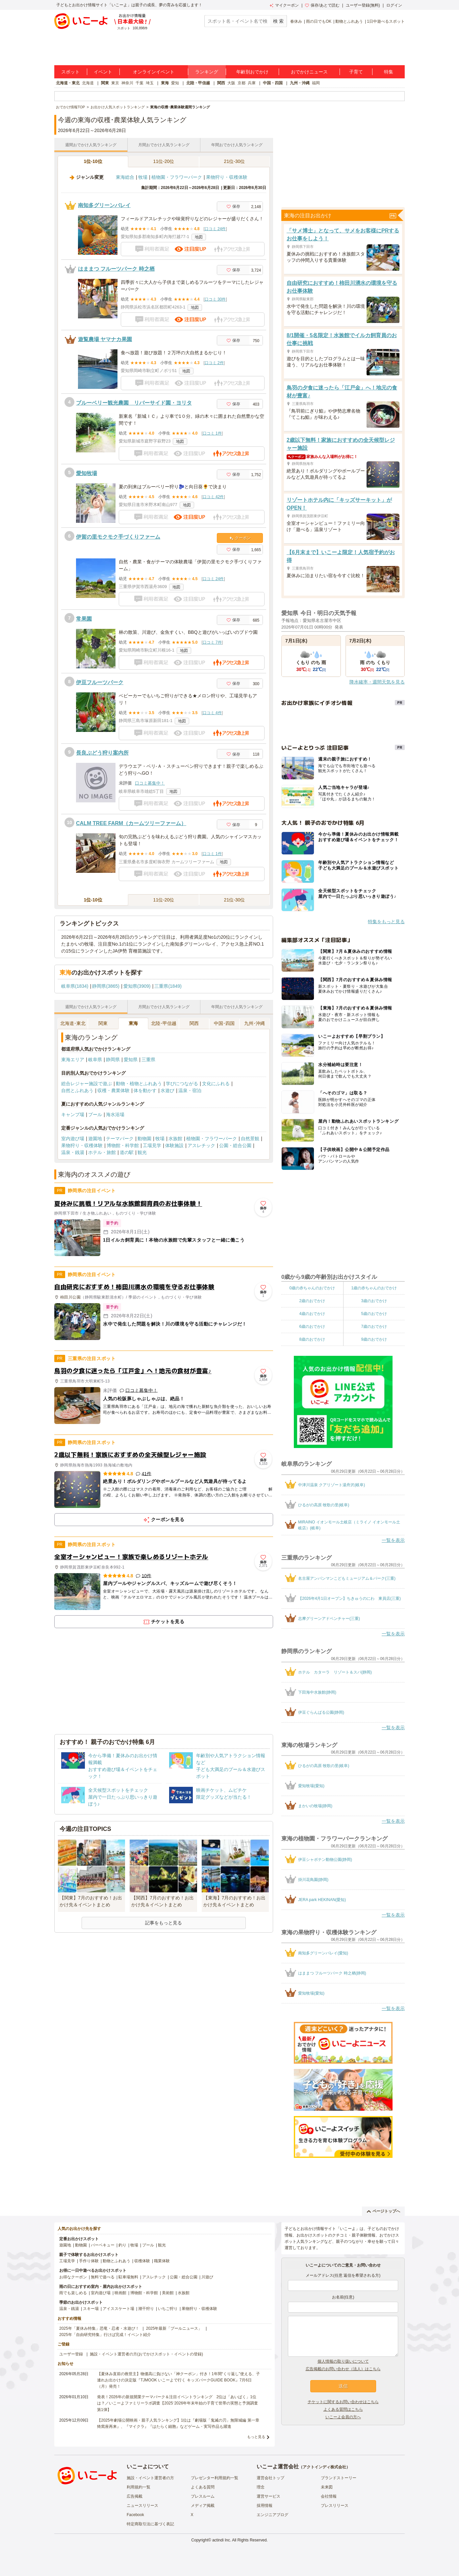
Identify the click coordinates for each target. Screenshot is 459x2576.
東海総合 (125, 177)
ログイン (394, 5)
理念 (261, 2487)
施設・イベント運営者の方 (150, 2478)
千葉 (139, 83)
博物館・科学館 (123, 1145)
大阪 (231, 83)
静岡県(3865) (105, 986)
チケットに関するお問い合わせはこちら (343, 2402)
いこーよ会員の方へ (343, 2417)
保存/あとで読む (322, 5)
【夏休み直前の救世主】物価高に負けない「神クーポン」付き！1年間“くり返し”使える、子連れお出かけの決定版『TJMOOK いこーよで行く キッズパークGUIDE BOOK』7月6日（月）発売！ (178, 2380)
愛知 (175, 83)
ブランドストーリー (338, 2478)
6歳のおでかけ (312, 1326)
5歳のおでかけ (374, 1313)
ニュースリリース (142, 2505)
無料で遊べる (103, 2277)
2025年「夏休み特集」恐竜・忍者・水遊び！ (99, 2328)
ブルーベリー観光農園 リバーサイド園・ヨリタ (134, 403)
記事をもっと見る (163, 1922)
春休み (296, 21)
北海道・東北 (68, 83)
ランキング (206, 71)
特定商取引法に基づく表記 (150, 2524)
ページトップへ (383, 2211)
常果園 (84, 619)
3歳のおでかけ (374, 1301)
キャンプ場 (72, 1114)
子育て (356, 71)
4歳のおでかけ (312, 1313)
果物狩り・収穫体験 (226, 177)
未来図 (327, 2487)
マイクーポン (284, 5)
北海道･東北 (73, 1023)
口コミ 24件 (215, 229)
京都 (241, 83)
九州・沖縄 (300, 83)
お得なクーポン (73, 2277)
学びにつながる (182, 1083)
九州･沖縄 (254, 1023)
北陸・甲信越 (198, 83)
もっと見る (256, 2437)
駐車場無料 (128, 2277)
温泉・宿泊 (189, 1090)
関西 (221, 83)
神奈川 (127, 83)
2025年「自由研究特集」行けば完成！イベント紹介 (105, 2334)
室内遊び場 (72, 1138)
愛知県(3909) (136, 986)
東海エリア (72, 1059)
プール (95, 1114)
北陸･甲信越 (163, 1023)
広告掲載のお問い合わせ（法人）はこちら (343, 2369)
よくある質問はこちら (343, 2409)
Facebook (135, 2514)
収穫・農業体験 (113, 1090)
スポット (70, 71)
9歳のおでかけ (374, 1339)
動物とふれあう (349, 21)
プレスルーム (203, 2496)
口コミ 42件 (213, 497)
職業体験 (162, 2261)
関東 (105, 83)
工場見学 (152, 1145)
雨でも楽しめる (73, 2293)
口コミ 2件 (214, 363)
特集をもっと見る (386, 921)
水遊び (167, 1090)
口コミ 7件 (212, 642)
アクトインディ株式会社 (324, 2467)
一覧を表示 (393, 1540)
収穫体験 (142, 2261)
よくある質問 (203, 2487)
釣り (122, 2245)
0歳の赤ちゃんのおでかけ (312, 1288)
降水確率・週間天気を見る (377, 681)
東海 (165, 83)
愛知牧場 (86, 473)
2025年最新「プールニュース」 (174, 2328)
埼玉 (150, 83)
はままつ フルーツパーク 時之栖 (116, 269)
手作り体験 (89, 2261)
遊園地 (95, 1138)
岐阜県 (95, 1059)
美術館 (168, 2293)
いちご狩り (168, 2308)
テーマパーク (120, 1138)
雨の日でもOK (318, 21)
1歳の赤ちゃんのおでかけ (374, 1288)
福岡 (316, 83)
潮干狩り (146, 2308)
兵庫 (252, 83)
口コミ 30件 (215, 299)
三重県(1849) (167, 986)
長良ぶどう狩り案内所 (102, 753)
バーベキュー (103, 2245)
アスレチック (201, 1145)
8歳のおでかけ (312, 1339)
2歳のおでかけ (312, 1301)
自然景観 (250, 1138)
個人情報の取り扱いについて (343, 2361)
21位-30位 (234, 161)
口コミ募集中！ (150, 783)
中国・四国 (273, 83)
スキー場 (91, 2308)
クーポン (240, 538)
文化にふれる (216, 1083)
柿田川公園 (70, 1297)
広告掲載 (134, 2496)
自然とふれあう (77, 1090)
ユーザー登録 (71, 2354)
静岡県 (113, 1059)
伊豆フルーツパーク (99, 682)
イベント (103, 71)
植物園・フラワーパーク (176, 177)
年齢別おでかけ (252, 71)
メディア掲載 (203, 2505)
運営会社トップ (270, 2478)
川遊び (207, 2277)
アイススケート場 (118, 2308)
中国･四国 (224, 1023)
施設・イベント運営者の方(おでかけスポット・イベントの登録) (146, 2354)
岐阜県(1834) (74, 986)
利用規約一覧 (138, 2487)
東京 (115, 83)
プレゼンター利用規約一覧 (214, 2478)
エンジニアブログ (272, 2514)
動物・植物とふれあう (139, 1083)
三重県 (148, 1059)
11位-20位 (163, 161)
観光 (142, 1152)
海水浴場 (115, 1114)
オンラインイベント (153, 71)
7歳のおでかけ (374, 1326)
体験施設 (174, 1145)
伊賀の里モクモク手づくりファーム (118, 537)
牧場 (142, 177)
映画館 (120, 2293)
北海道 (88, 83)
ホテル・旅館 (102, 1152)
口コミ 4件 (212, 713)
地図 (199, 237)
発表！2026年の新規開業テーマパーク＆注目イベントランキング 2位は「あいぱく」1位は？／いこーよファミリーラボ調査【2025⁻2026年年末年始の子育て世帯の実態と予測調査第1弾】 (177, 2403)
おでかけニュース (309, 71)
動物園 (144, 1138)
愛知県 (131, 1059)
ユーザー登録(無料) (363, 5)
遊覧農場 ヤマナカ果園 (105, 339)
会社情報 (329, 2496)
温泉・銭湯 (72, 1152)
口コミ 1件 (212, 433)
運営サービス (268, 2496)
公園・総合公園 (235, 1145)
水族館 (175, 1138)
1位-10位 (93, 161)
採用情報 (264, 2505)
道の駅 (127, 1152)
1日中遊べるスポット (386, 21)
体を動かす (145, 1090)
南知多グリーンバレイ (104, 205)
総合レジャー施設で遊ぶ (86, 1083)
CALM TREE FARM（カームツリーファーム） (131, 823)
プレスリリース (334, 2505)
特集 (388, 71)
